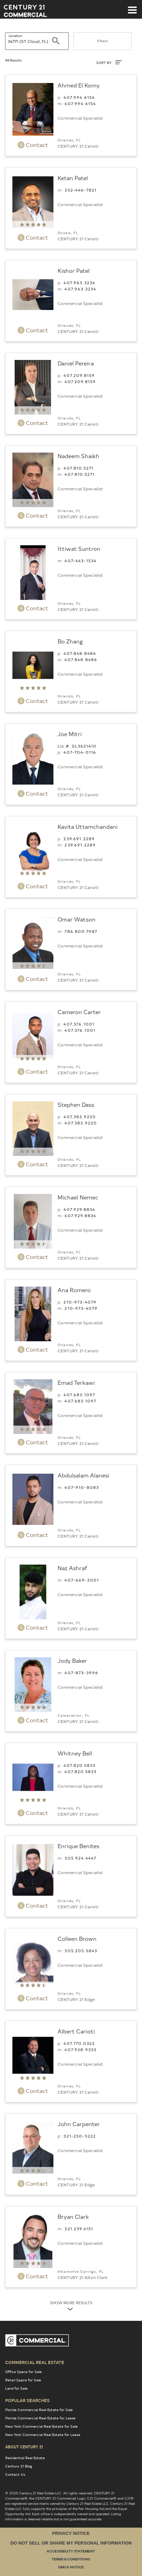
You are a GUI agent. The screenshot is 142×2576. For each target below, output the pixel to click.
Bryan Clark (73, 2216)
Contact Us (15, 2474)
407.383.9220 (79, 1116)
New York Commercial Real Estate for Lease (42, 2434)
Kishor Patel (74, 270)
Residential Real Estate (25, 2457)
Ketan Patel (73, 178)
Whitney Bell (75, 1753)
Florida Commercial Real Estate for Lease (40, 2418)
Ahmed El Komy (79, 85)
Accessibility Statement (71, 2552)
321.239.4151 (78, 2228)
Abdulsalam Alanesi (83, 1475)
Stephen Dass (76, 1104)
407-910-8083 (81, 1487)
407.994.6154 (79, 97)
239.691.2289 (79, 838)
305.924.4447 (80, 1858)
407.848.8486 (79, 653)
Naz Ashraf (72, 1568)
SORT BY (109, 62)
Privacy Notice (71, 2533)
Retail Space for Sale (23, 2380)
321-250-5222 (79, 2136)
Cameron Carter (79, 1012)
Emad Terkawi (76, 1382)
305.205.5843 (80, 1950)
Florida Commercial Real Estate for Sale (39, 2409)
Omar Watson (76, 919)
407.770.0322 (79, 2043)
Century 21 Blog (18, 2466)
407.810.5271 (78, 468)
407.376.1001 (78, 1024)
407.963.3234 (79, 282)
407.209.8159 (79, 375)
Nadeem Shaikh (78, 456)
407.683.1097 (79, 1394)
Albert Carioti (76, 2031)
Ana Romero (74, 1290)
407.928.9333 (80, 2049)
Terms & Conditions (71, 2559)
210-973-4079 (80, 1302)
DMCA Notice (71, 2567)
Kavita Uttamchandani (88, 826)
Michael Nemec (78, 1197)
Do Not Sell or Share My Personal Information (71, 2543)
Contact (33, 144)
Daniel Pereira (76, 363)
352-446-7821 (80, 190)
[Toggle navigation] (132, 6)
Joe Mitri (70, 734)
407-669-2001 (81, 1580)
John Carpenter (79, 2124)
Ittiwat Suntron (79, 548)
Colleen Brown (77, 1938)
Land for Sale (16, 2388)
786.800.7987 (80, 931)
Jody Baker (72, 1660)
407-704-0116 (79, 752)
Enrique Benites (78, 1846)
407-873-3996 (81, 1672)
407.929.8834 (79, 1209)
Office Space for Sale (23, 2371)
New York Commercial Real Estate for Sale (41, 2426)
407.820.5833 (79, 1765)
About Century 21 (24, 2446)
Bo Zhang (70, 641)
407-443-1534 (80, 560)
